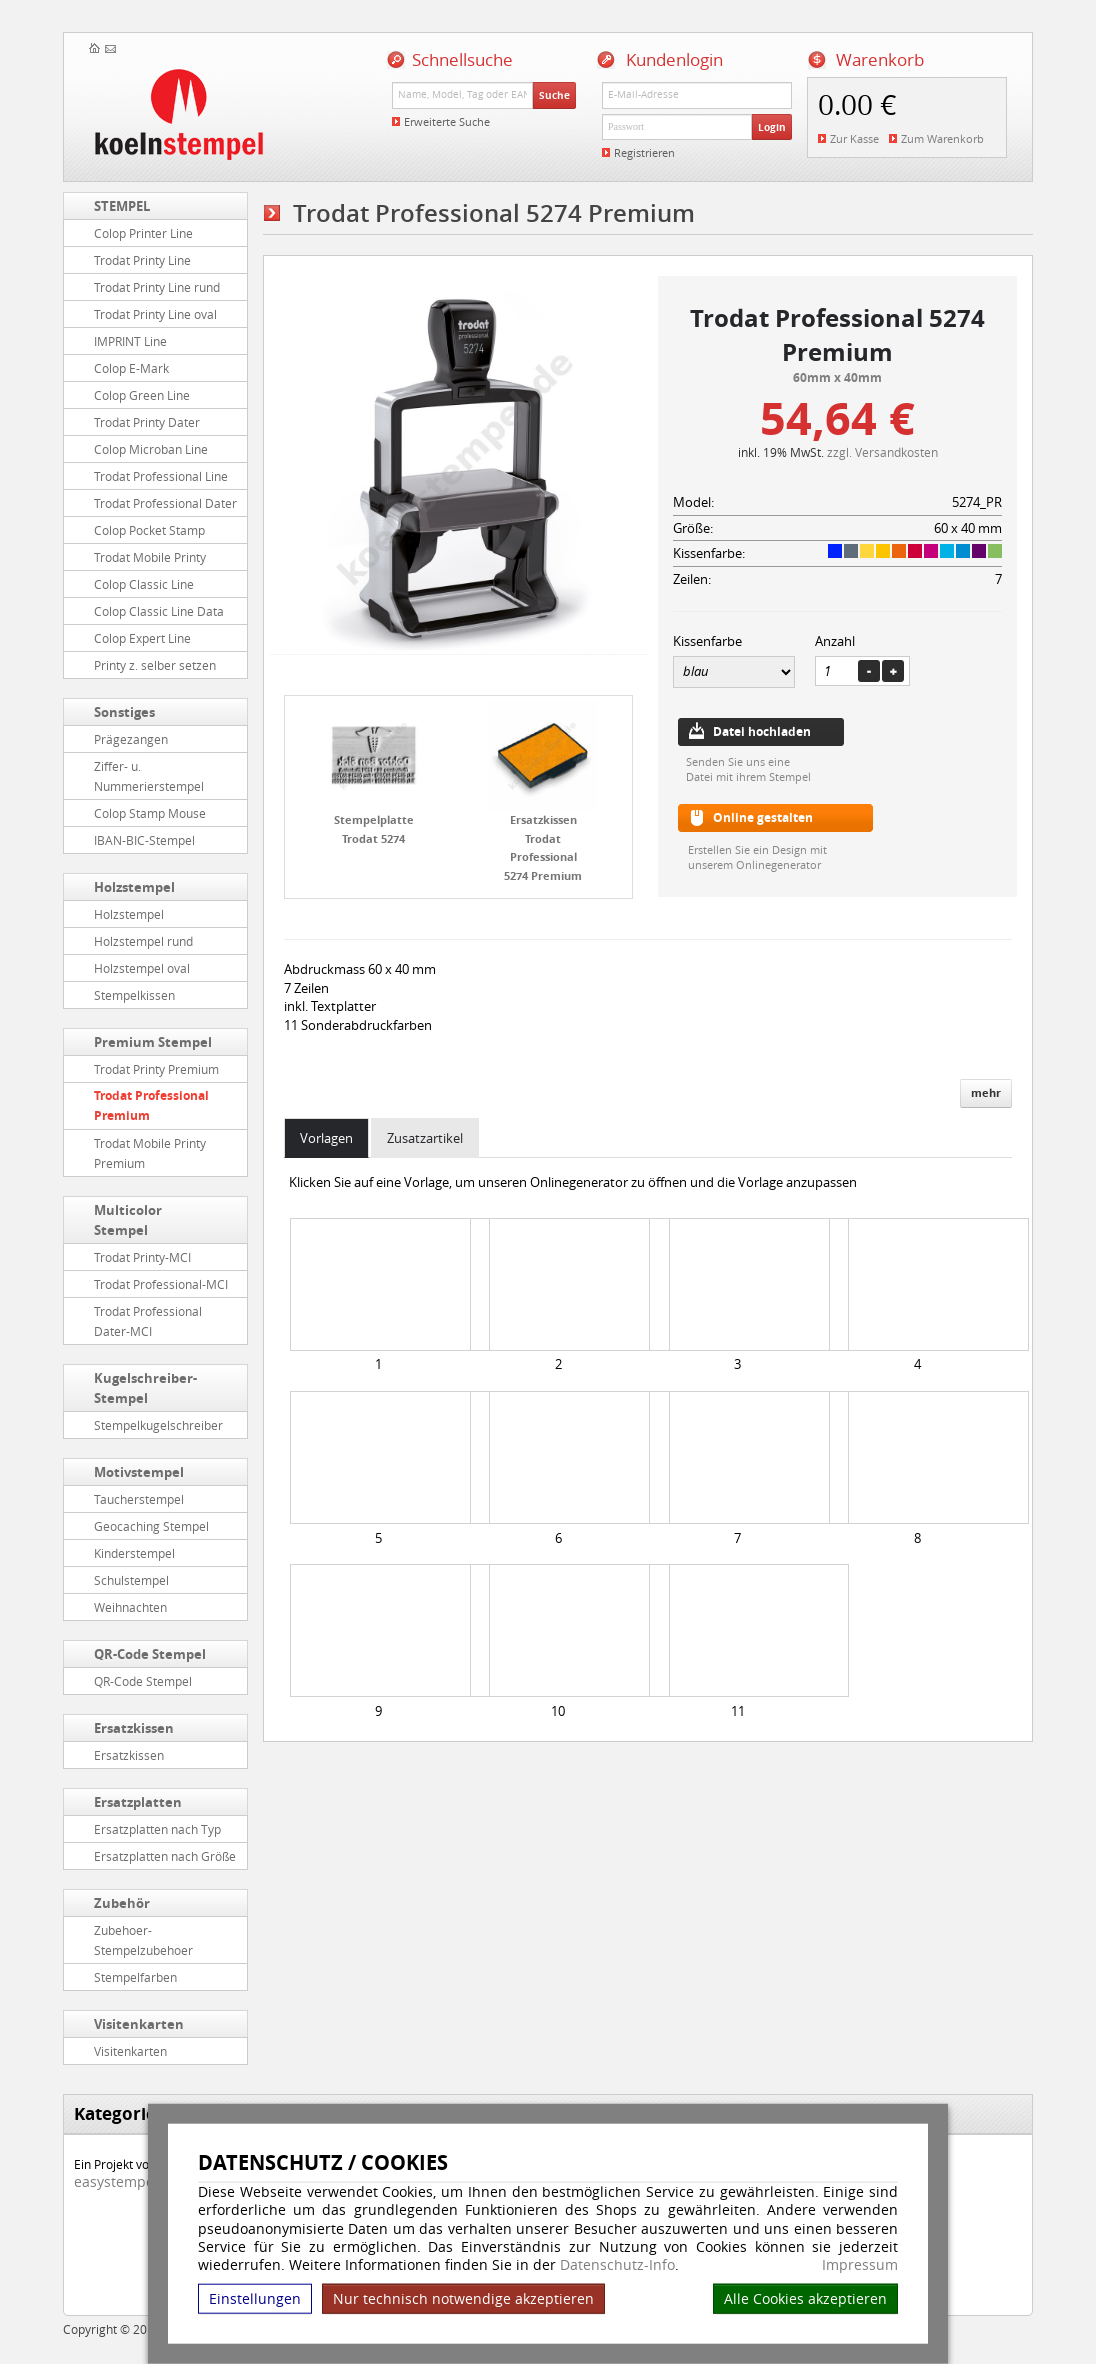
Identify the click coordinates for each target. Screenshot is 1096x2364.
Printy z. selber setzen (155, 665)
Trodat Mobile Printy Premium (150, 1153)
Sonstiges (124, 712)
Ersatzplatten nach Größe (165, 1856)
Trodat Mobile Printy (150, 557)
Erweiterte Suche (447, 121)
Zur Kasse (854, 138)
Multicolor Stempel (128, 1220)
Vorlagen (326, 1138)
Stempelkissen (134, 995)
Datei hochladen (762, 731)
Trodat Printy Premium (156, 1069)
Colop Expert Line (142, 638)
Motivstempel (139, 1472)
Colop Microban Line (151, 449)
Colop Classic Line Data (159, 611)
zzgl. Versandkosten (882, 452)
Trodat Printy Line (142, 260)
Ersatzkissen (134, 1728)
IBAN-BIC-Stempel (144, 840)
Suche (554, 95)
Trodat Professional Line (161, 476)
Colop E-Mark (131, 368)
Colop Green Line (142, 395)
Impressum (860, 2265)
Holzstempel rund (143, 941)
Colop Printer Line (143, 233)
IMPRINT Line (130, 341)
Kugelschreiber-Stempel (145, 1388)
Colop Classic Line (144, 584)
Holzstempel (134, 887)
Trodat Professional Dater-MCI (148, 1321)
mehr (986, 1092)
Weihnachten (130, 1607)
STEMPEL (122, 206)
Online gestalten (763, 817)
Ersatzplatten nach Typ (157, 1829)
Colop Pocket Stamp (149, 530)
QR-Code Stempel (150, 1654)
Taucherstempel (139, 1499)
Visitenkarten (139, 2024)
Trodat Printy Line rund (157, 287)
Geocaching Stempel (151, 1526)
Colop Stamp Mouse (150, 813)
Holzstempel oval (142, 968)
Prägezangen (131, 739)
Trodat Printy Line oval (155, 314)
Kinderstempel (134, 1553)
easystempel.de (126, 2181)
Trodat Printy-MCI (142, 1257)
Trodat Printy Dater (147, 422)
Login (772, 127)
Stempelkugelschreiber (158, 1425)
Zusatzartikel (425, 1138)
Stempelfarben (135, 1977)
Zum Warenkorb (942, 138)
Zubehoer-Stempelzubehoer (143, 1940)
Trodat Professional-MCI (161, 1284)
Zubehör (122, 1903)
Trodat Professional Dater (165, 503)
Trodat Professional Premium (151, 1105)
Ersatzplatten (138, 1802)
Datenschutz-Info (617, 2264)
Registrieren (644, 152)
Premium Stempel (153, 1042)
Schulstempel (131, 1580)
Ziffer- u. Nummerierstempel (149, 776)
